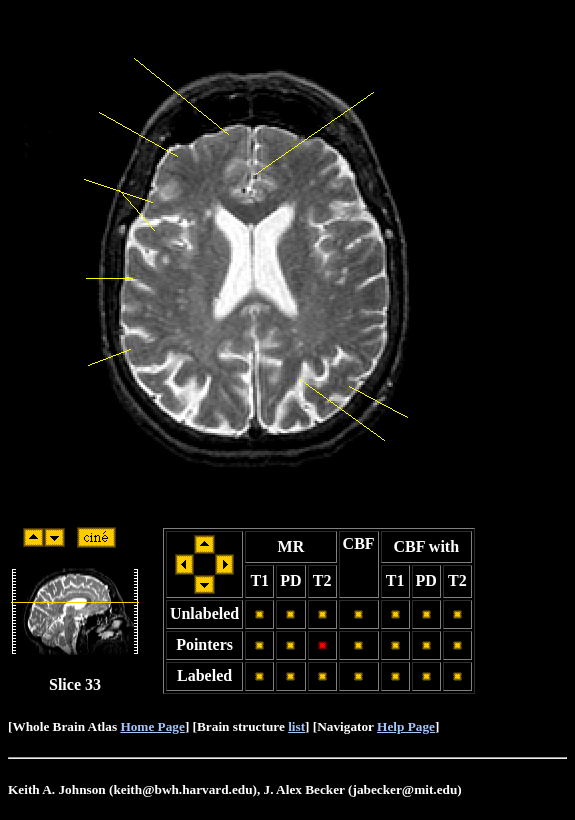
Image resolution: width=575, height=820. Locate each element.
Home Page (152, 726)
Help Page (406, 726)
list (296, 726)
